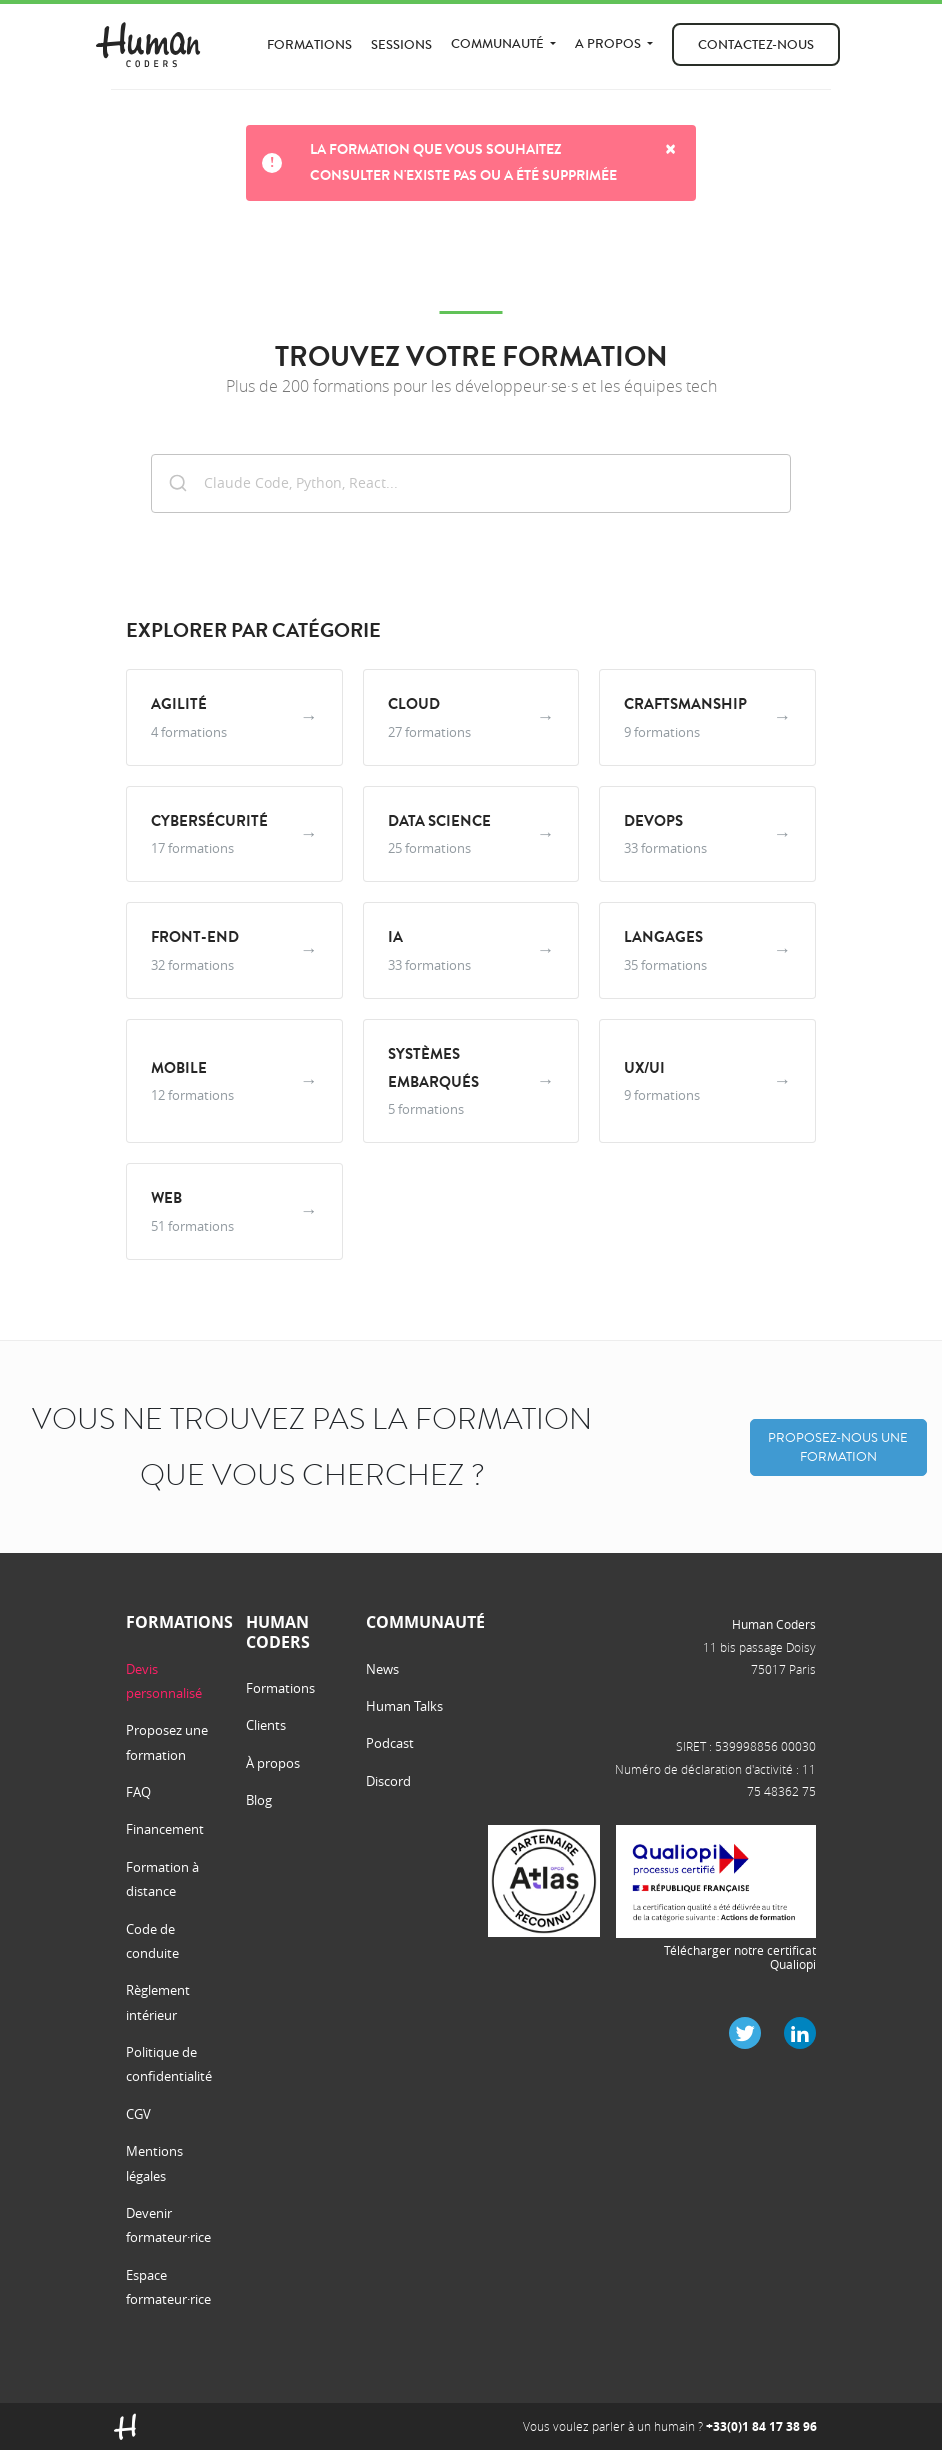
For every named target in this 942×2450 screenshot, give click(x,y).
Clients (266, 1725)
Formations (309, 44)
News (382, 1669)
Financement (165, 1829)
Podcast (390, 1743)
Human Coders (774, 1624)
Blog (259, 1800)
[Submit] (178, 481)
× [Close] (670, 149)
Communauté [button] (499, 43)
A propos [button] (609, 43)
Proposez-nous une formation (838, 1447)
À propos (273, 1763)
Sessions (401, 44)
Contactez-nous (756, 44)
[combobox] (471, 484)
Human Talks (404, 1706)
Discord (388, 1781)
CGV (138, 2114)
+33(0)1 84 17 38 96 (761, 2426)
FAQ (138, 1792)
